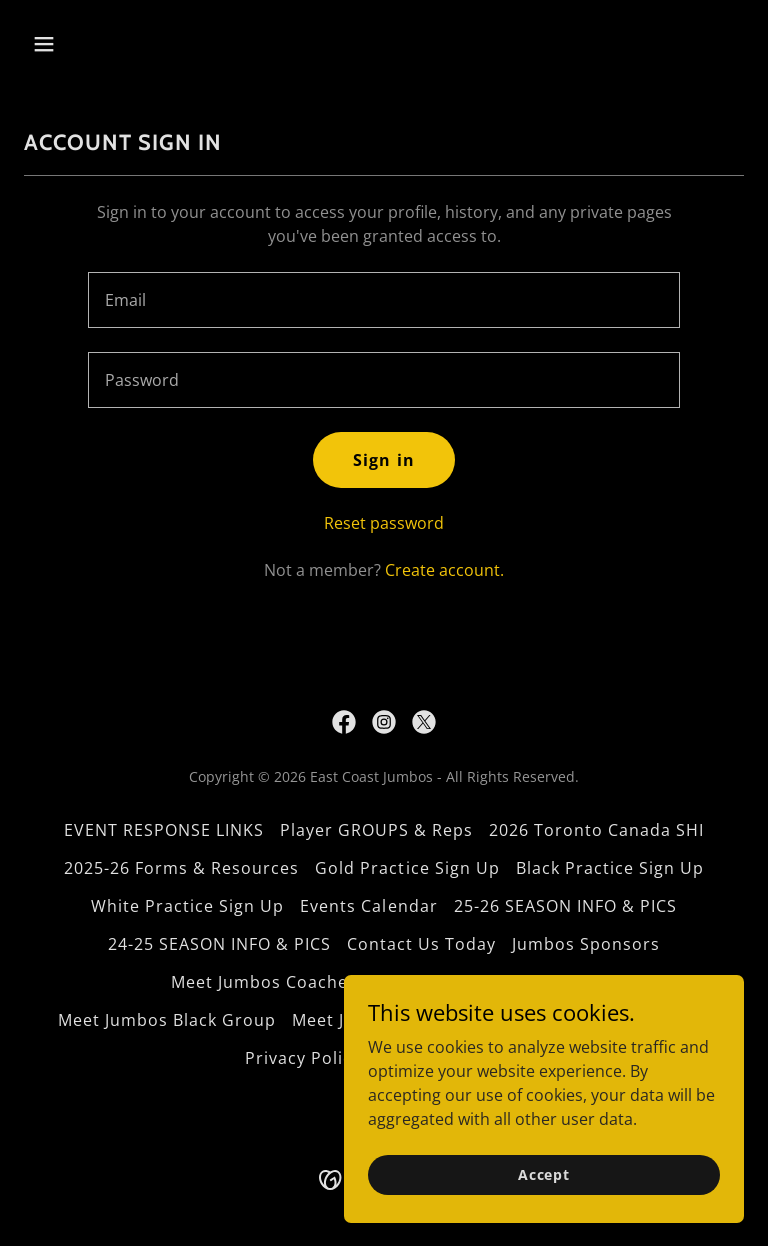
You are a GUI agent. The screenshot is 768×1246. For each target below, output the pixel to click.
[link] (344, 722)
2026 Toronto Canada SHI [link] (596, 830)
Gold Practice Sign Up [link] (407, 868)
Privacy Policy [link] (303, 1058)
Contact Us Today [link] (421, 944)
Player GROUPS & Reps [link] (376, 830)
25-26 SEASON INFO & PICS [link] (565, 906)
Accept (544, 1215)
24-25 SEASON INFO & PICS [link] (219, 944)
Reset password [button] (384, 523)
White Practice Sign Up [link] (187, 906)
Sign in (383, 460)
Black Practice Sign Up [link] (610, 868)
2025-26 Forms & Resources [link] (181, 868)
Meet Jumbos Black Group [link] (167, 1020)
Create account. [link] (444, 570)
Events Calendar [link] (368, 906)
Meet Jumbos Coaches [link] (264, 982)
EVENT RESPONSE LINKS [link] (164, 830)
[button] (106, 44)
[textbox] (384, 300)
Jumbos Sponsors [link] (586, 944)
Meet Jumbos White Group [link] (484, 982)
